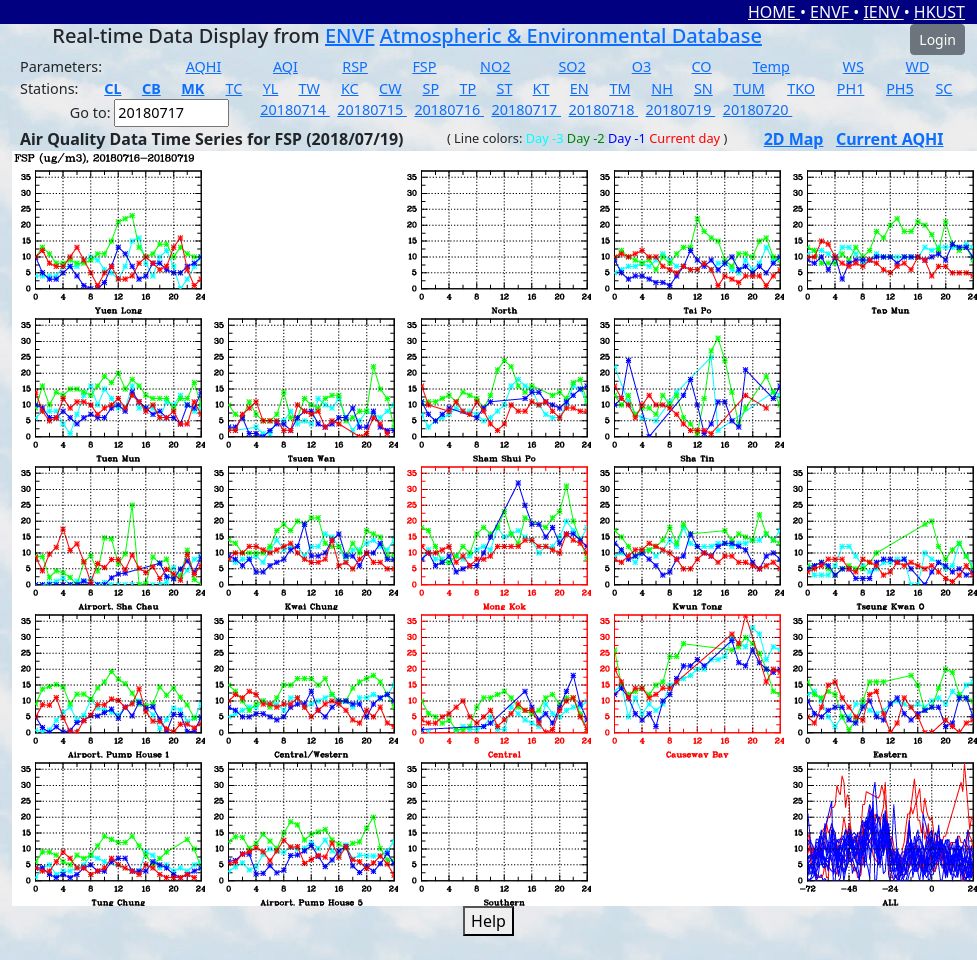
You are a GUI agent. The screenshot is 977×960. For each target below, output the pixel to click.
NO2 (495, 66)
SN (703, 88)
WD (918, 66)
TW (309, 88)
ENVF (831, 12)
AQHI (204, 66)
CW (390, 88)
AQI (285, 66)
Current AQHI (890, 139)
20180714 (295, 109)
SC (943, 88)
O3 (641, 66)
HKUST (939, 12)
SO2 (571, 66)
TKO (801, 88)
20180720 (758, 109)
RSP (355, 66)
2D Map (794, 139)
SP (431, 88)
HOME (774, 12)
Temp (770, 66)
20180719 (681, 109)
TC (234, 88)
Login (937, 39)
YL (271, 88)
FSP (424, 66)
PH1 (851, 88)
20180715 (372, 109)
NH (662, 88)
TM (619, 88)
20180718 (604, 109)
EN (579, 88)
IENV (883, 12)
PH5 (900, 88)
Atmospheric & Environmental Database (571, 35)
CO (702, 66)
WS (853, 66)
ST (504, 88)
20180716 (449, 109)
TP (467, 88)
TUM (749, 88)
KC (350, 88)
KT (541, 88)
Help (488, 921)
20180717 (526, 109)
